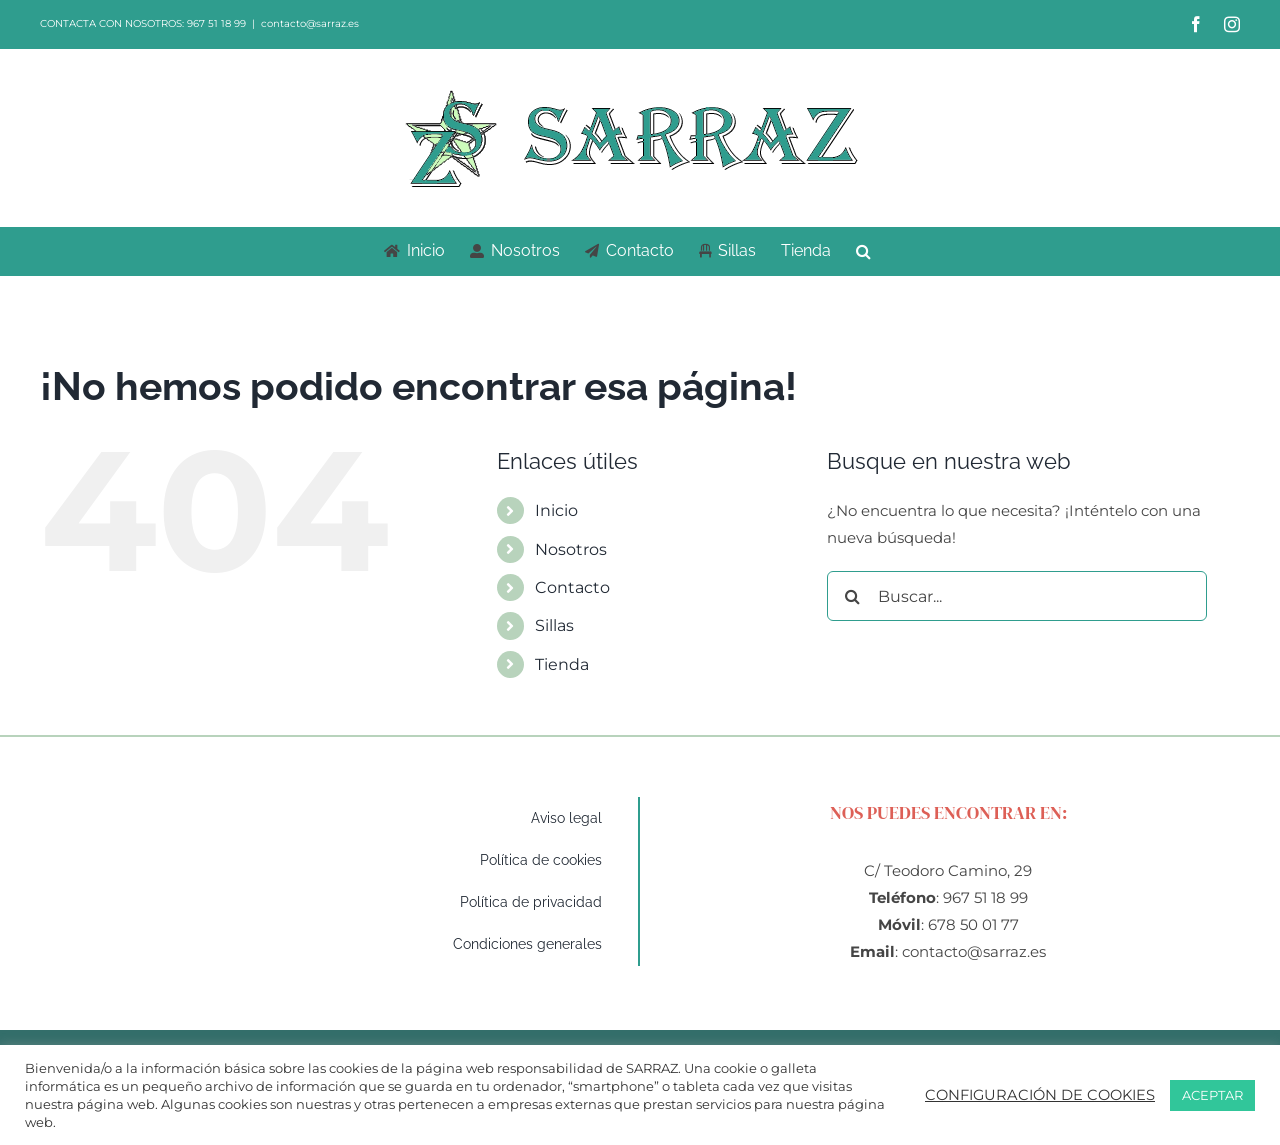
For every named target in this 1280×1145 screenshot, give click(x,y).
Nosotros (571, 549)
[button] (863, 251)
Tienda (562, 664)
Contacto (572, 587)
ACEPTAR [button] (1212, 1095)
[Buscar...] (1017, 596)
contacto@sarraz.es (310, 23)
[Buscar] (852, 596)
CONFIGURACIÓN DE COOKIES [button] (1040, 1095)
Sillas (554, 625)
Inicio (556, 510)
